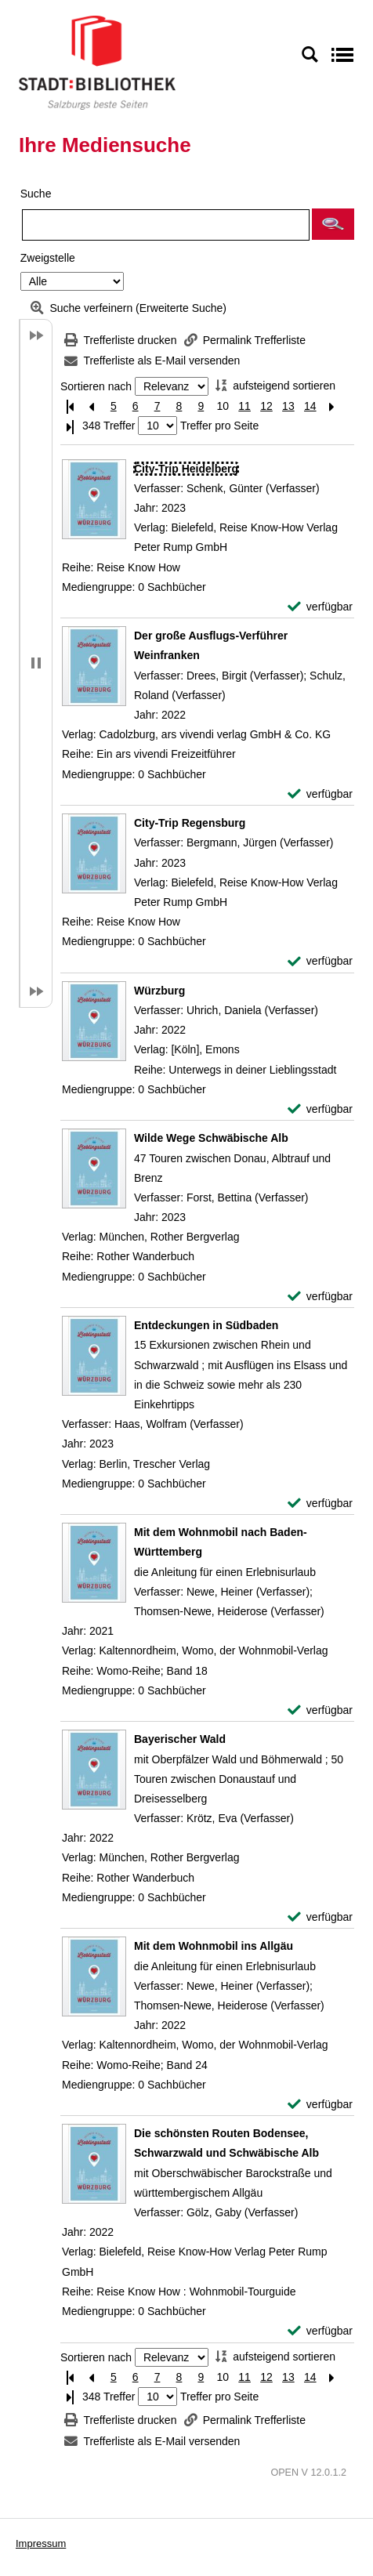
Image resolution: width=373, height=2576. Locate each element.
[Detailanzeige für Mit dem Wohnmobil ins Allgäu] (213, 1946)
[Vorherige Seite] (91, 406)
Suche (36, 193)
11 (244, 406)
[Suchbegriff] (166, 225)
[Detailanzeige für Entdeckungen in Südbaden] (206, 1325)
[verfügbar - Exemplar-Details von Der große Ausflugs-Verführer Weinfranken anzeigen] (320, 794)
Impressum (41, 2543)
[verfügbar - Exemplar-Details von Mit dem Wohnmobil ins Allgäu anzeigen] (320, 2104)
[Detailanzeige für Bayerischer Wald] (180, 1739)
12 (266, 406)
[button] (333, 224)
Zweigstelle (47, 258)
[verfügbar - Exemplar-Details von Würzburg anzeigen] (320, 1109)
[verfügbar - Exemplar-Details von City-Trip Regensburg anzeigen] (320, 961)
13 (288, 406)
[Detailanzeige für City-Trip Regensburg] (189, 823)
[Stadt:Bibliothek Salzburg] (97, 62)
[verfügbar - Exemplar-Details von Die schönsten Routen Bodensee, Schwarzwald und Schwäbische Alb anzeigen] (320, 2331)
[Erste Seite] (69, 406)
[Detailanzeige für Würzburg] (159, 990)
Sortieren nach (96, 386)
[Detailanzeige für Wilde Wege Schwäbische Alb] (211, 1138)
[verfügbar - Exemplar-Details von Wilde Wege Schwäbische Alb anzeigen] (320, 1296)
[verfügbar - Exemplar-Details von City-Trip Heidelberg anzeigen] (320, 607)
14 (310, 406)
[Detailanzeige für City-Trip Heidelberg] (186, 468)
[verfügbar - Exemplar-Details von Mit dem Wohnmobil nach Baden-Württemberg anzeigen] (320, 1710)
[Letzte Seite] (69, 426)
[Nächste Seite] (332, 406)
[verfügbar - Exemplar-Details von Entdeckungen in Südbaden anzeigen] (320, 1503)
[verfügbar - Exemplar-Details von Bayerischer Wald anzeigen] (320, 1917)
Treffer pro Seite (219, 425)
